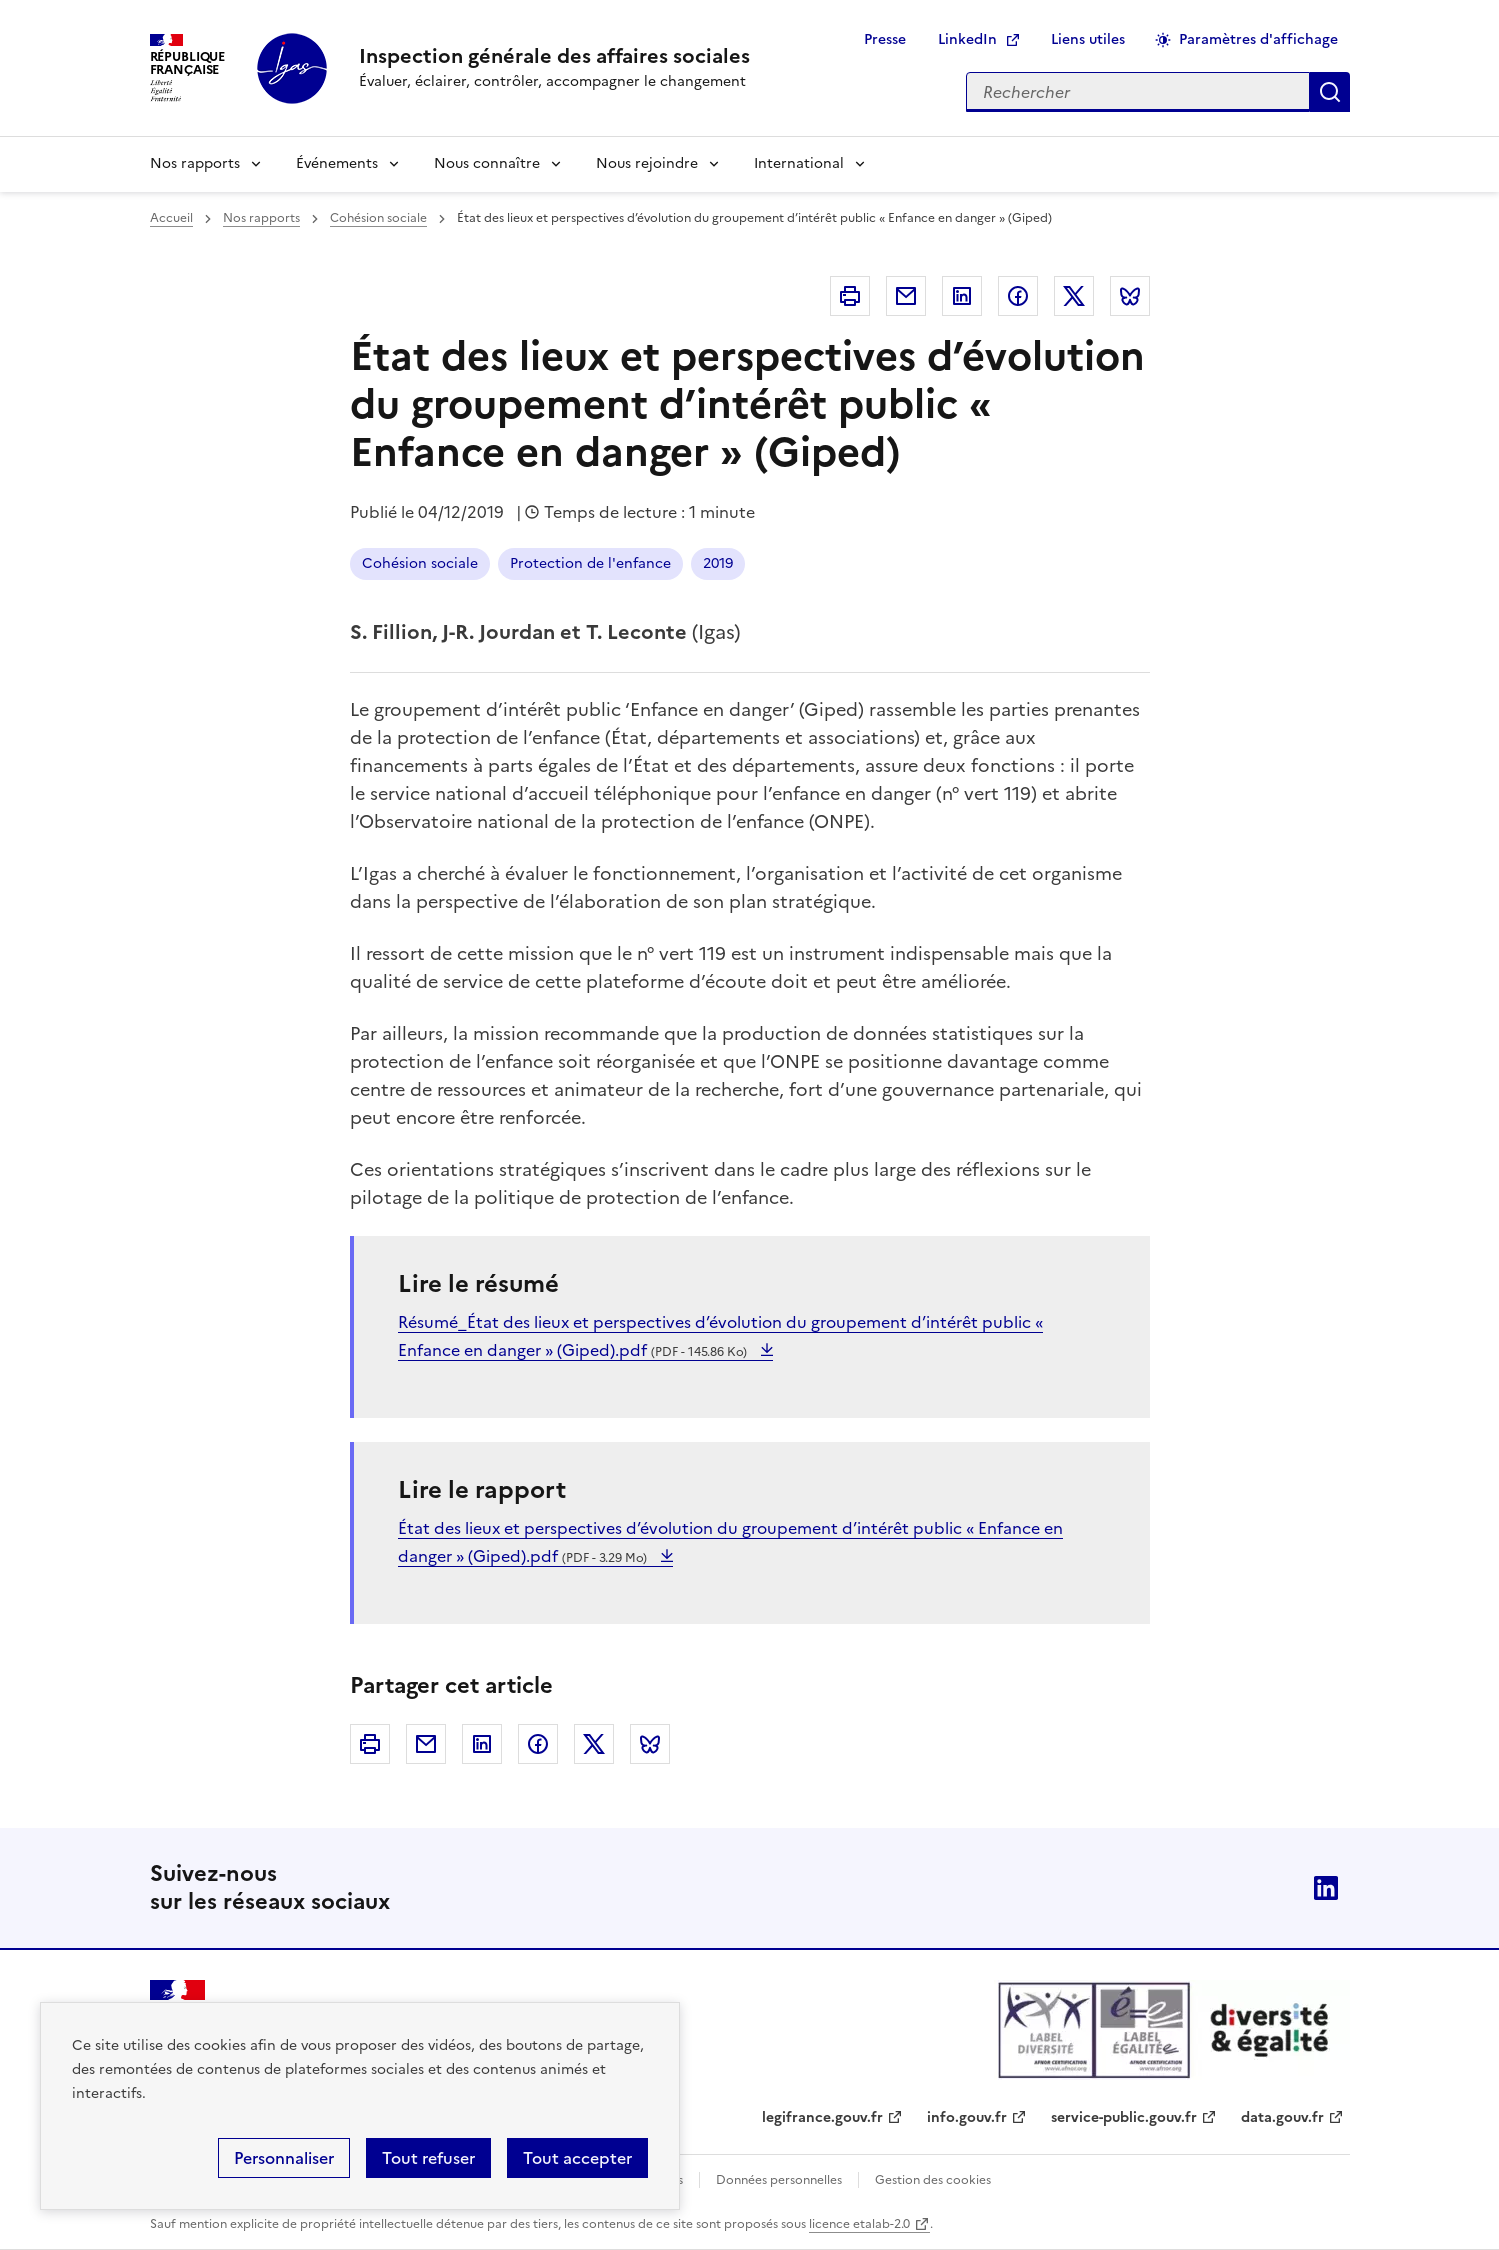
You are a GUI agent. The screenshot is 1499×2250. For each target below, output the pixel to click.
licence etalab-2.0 (859, 2224)
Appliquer (1330, 92)
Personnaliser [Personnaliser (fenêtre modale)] (284, 2158)
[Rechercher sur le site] (1138, 92)
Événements (337, 163)
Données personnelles (779, 2180)
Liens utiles (1088, 39)
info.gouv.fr (967, 2117)
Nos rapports (195, 163)
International (799, 163)
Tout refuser (428, 2158)
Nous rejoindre (647, 163)
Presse (885, 39)
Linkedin (962, 296)
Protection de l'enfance (590, 563)
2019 (718, 563)
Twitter (1074, 296)
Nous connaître (487, 163)
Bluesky (1130, 296)
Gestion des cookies (933, 2180)
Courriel (906, 296)
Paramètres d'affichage (1258, 39)
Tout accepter (577, 2158)
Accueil (171, 218)
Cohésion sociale (378, 218)
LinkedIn (967, 39)
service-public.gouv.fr (1124, 2117)
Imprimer (850, 296)
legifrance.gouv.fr (822, 2117)
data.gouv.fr (1282, 2117)
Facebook (1018, 296)
